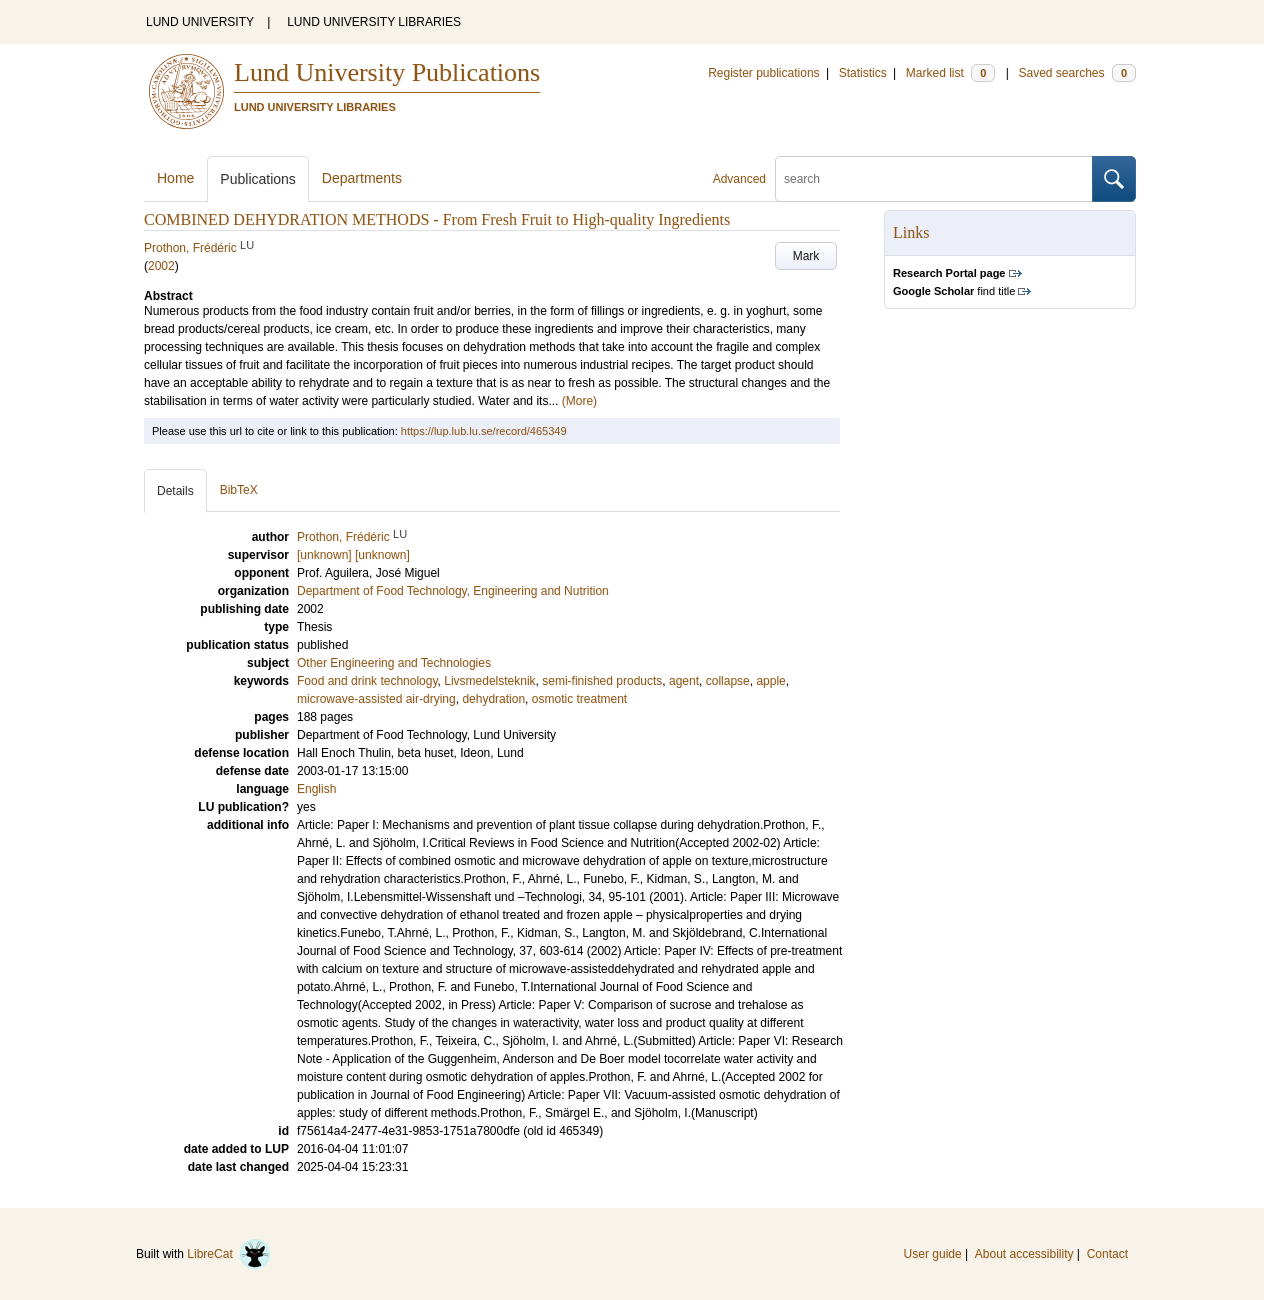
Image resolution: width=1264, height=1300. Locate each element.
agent (684, 681)
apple (770, 681)
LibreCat (229, 1254)
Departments (362, 178)
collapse (728, 681)
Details (175, 491)
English (316, 789)
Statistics (863, 73)
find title (954, 291)
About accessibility (1024, 1254)
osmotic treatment (579, 699)
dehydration (493, 699)
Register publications (763, 73)
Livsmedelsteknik (489, 681)
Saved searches (1077, 73)
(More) (579, 401)
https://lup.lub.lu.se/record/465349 (484, 431)
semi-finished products (602, 681)
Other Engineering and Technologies (394, 663)
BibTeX (239, 490)
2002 (161, 266)
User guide (933, 1254)
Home (175, 178)
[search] (934, 179)
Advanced (739, 179)
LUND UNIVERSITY (200, 22)
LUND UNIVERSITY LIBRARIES (374, 22)
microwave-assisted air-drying (376, 699)
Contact (1107, 1254)
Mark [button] (806, 256)
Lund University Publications (387, 72)
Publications (258, 179)
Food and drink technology (367, 681)
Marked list (950, 73)
